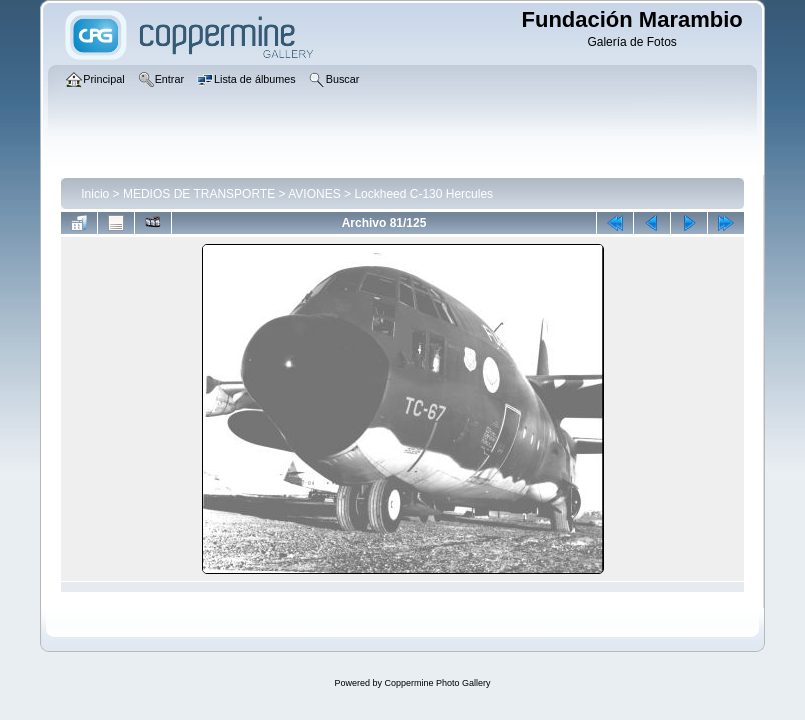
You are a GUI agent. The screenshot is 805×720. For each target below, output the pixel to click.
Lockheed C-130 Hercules (423, 194)
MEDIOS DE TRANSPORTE (199, 194)
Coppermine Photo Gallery (437, 683)
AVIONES (314, 194)
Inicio (95, 194)
